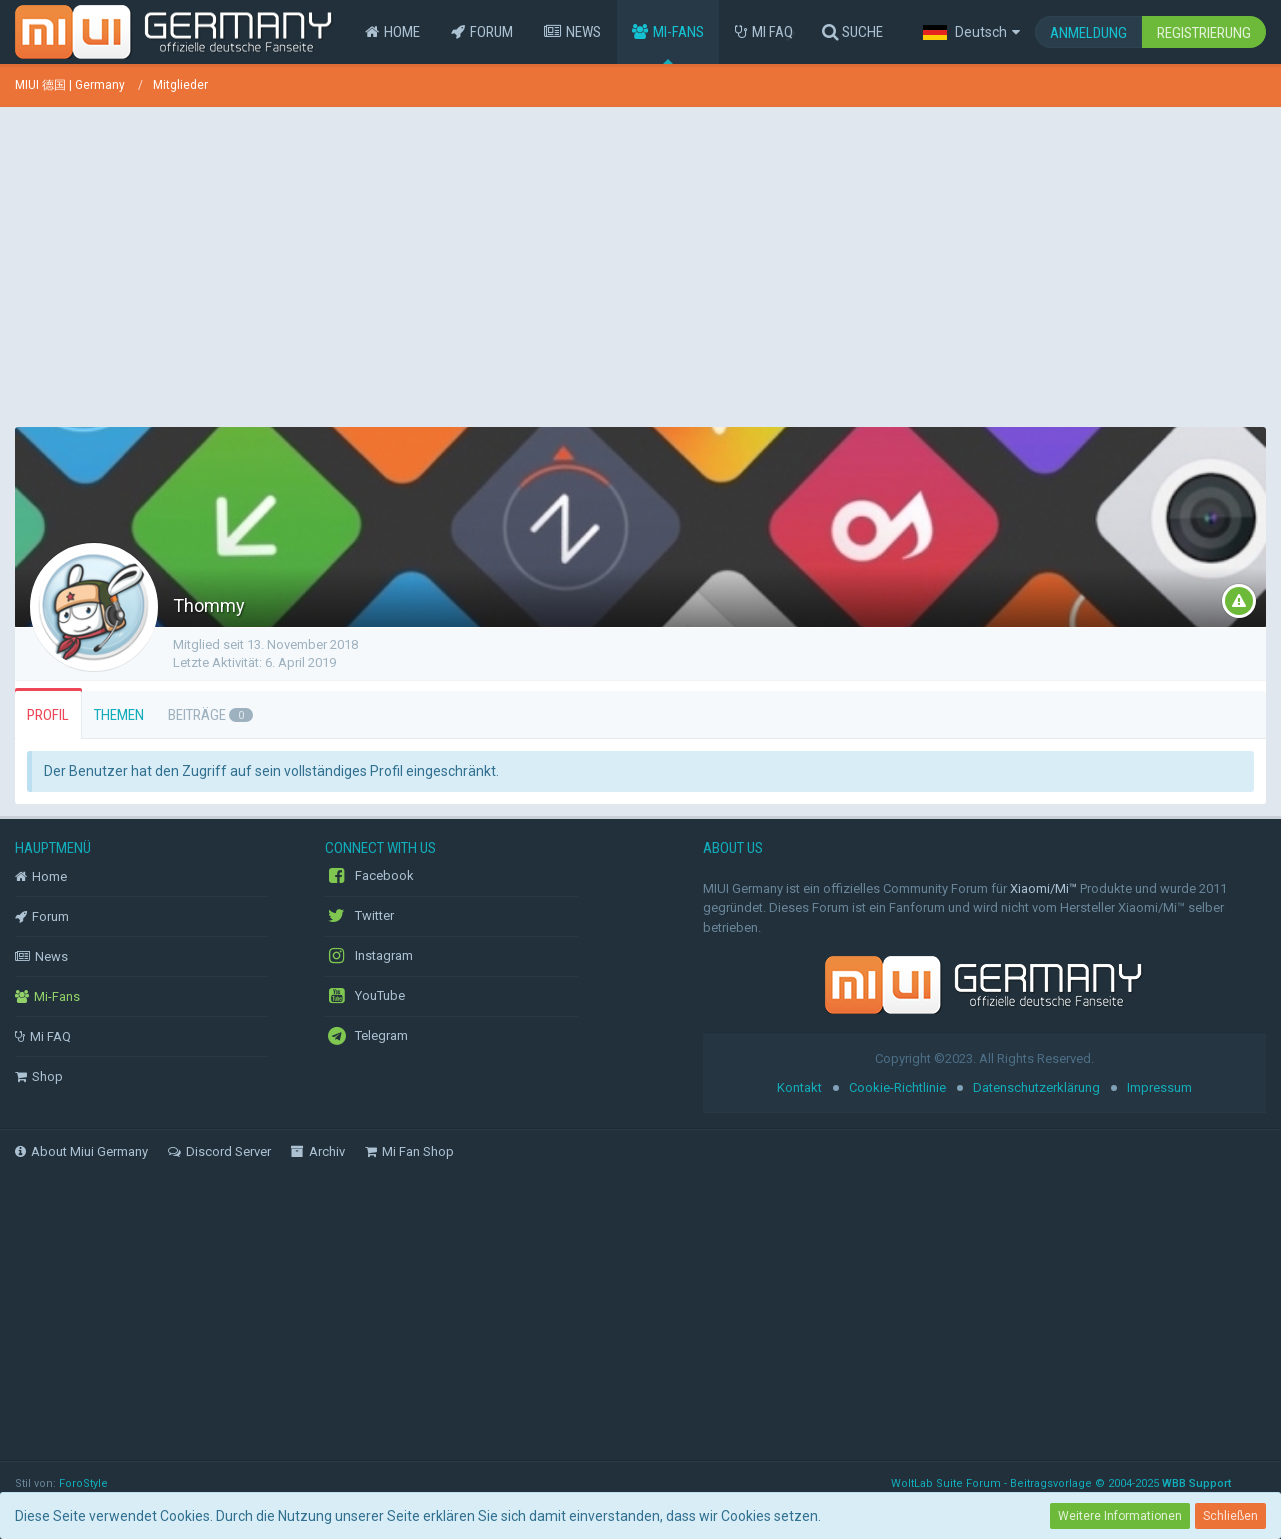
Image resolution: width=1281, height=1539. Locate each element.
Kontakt (799, 1087)
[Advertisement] (641, 262)
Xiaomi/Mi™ (1043, 888)
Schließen (1230, 1516)
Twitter (359, 916)
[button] (971, 32)
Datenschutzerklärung (1036, 1087)
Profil (48, 715)
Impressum (1159, 1087)
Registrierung (1204, 33)
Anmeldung (1088, 33)
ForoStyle (83, 1483)
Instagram (369, 956)
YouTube (365, 996)
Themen (119, 715)
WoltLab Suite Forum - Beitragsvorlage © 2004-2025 (1061, 1483)
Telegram (366, 1036)
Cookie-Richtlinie (897, 1087)
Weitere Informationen (1120, 1516)
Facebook (369, 876)
